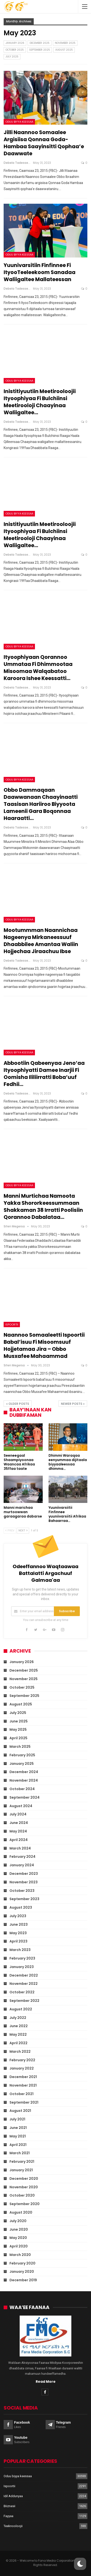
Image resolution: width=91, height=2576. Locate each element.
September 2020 (24, 2203)
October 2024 (22, 1788)
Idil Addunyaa (13, 2496)
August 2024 (20, 1805)
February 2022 (22, 2060)
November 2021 (23, 2085)
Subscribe (67, 1611)
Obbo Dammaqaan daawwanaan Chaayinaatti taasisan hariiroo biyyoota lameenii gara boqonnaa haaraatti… (41, 804)
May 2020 (18, 2237)
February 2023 (22, 1958)
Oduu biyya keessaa (19, 122)
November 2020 (23, 2187)
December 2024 (23, 1771)
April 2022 (18, 2043)
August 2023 (20, 1907)
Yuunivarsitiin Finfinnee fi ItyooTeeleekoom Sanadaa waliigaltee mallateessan (39, 272)
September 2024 (24, 1797)
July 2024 (17, 1814)
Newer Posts (73, 1404)
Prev (9, 1530)
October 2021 (21, 2093)
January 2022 (21, 2068)
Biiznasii (9, 2506)
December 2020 (23, 2178)
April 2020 (18, 2246)
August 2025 (64, 50)
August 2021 (20, 2110)
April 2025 (18, 1738)
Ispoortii (11, 1324)
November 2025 (65, 43)
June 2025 (18, 1721)
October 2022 (21, 1992)
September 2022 (24, 2000)
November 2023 (23, 1882)
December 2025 (40, 43)
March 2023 (20, 1949)
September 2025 (39, 50)
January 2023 (21, 1966)
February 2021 (21, 2161)
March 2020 (20, 2254)
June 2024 (18, 1822)
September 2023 (24, 1898)
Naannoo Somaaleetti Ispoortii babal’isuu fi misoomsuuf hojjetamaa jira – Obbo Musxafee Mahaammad (44, 1345)
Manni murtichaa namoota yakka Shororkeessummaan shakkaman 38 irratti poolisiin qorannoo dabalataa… (43, 1206)
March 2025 (20, 1746)
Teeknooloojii (13, 2526)
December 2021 (23, 2076)
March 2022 (20, 2051)
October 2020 (22, 2195)
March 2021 (19, 2153)
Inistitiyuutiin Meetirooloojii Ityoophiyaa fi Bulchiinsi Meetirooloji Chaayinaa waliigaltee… (40, 402)
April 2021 (17, 2144)
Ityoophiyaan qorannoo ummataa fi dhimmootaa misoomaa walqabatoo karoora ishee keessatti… (38, 667)
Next (22, 1530)
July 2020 (17, 2220)
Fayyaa (8, 2516)
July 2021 (17, 2119)
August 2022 (20, 2009)
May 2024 (18, 1831)
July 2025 (12, 56)
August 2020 (20, 2212)
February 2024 (22, 1856)
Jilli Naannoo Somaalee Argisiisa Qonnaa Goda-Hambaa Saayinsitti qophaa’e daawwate (44, 143)
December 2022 (23, 1975)
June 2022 (18, 2026)
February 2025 (22, 1755)
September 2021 (23, 2102)
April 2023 (18, 1941)
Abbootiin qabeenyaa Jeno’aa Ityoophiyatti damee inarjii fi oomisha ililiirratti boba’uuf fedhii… (44, 1073)
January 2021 (21, 2170)
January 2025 (21, 1763)
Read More (46, 2381)
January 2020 (21, 2271)
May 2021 (17, 2136)
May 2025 (18, 1729)
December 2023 (23, 1873)
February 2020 (22, 2263)
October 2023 (21, 1890)
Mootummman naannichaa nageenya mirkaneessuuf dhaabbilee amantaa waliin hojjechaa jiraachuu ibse (41, 941)
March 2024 (20, 1848)
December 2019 (23, 2280)
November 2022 (23, 1983)
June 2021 (18, 2127)
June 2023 (18, 1924)
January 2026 (15, 43)
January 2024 (21, 1865)
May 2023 (18, 1933)
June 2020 (18, 2229)
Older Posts (17, 1404)
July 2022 (17, 2017)
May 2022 (18, 2034)
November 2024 (23, 1780)
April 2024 (18, 1839)
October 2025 (15, 50)
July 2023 (17, 1916)
